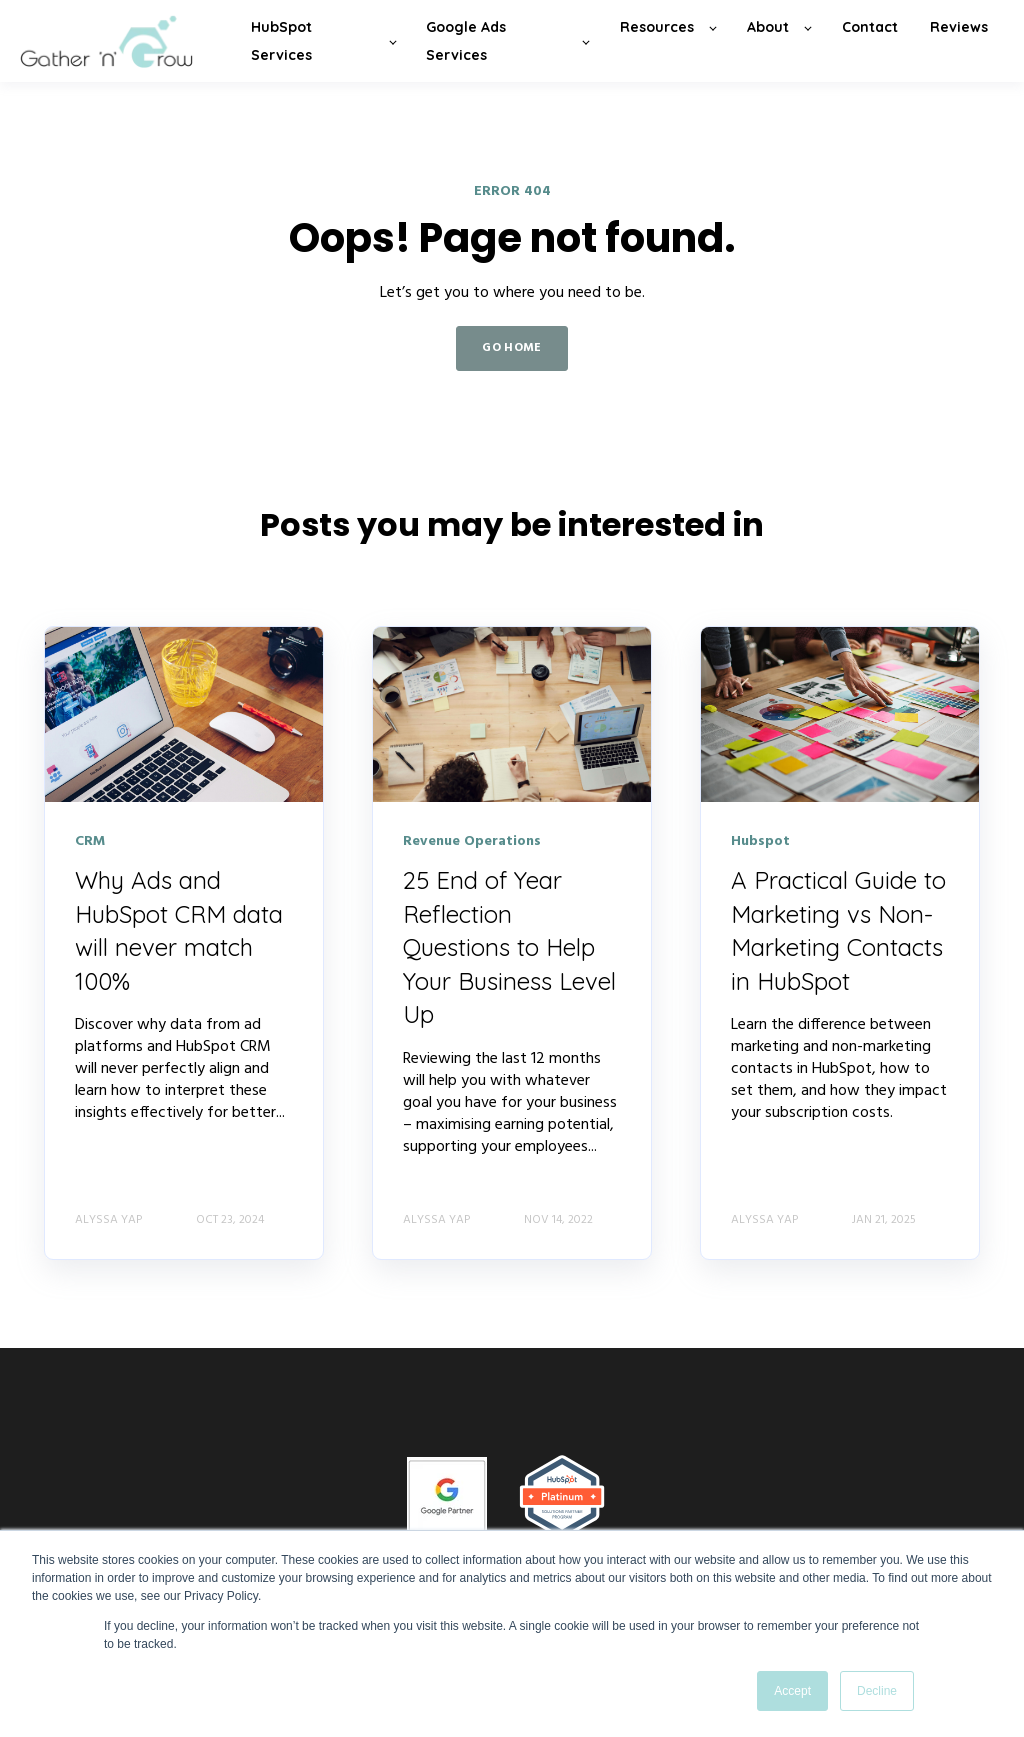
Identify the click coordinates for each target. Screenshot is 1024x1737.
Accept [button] (792, 1691)
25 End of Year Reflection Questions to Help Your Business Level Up (509, 947)
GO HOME (512, 348)
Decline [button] (877, 1691)
